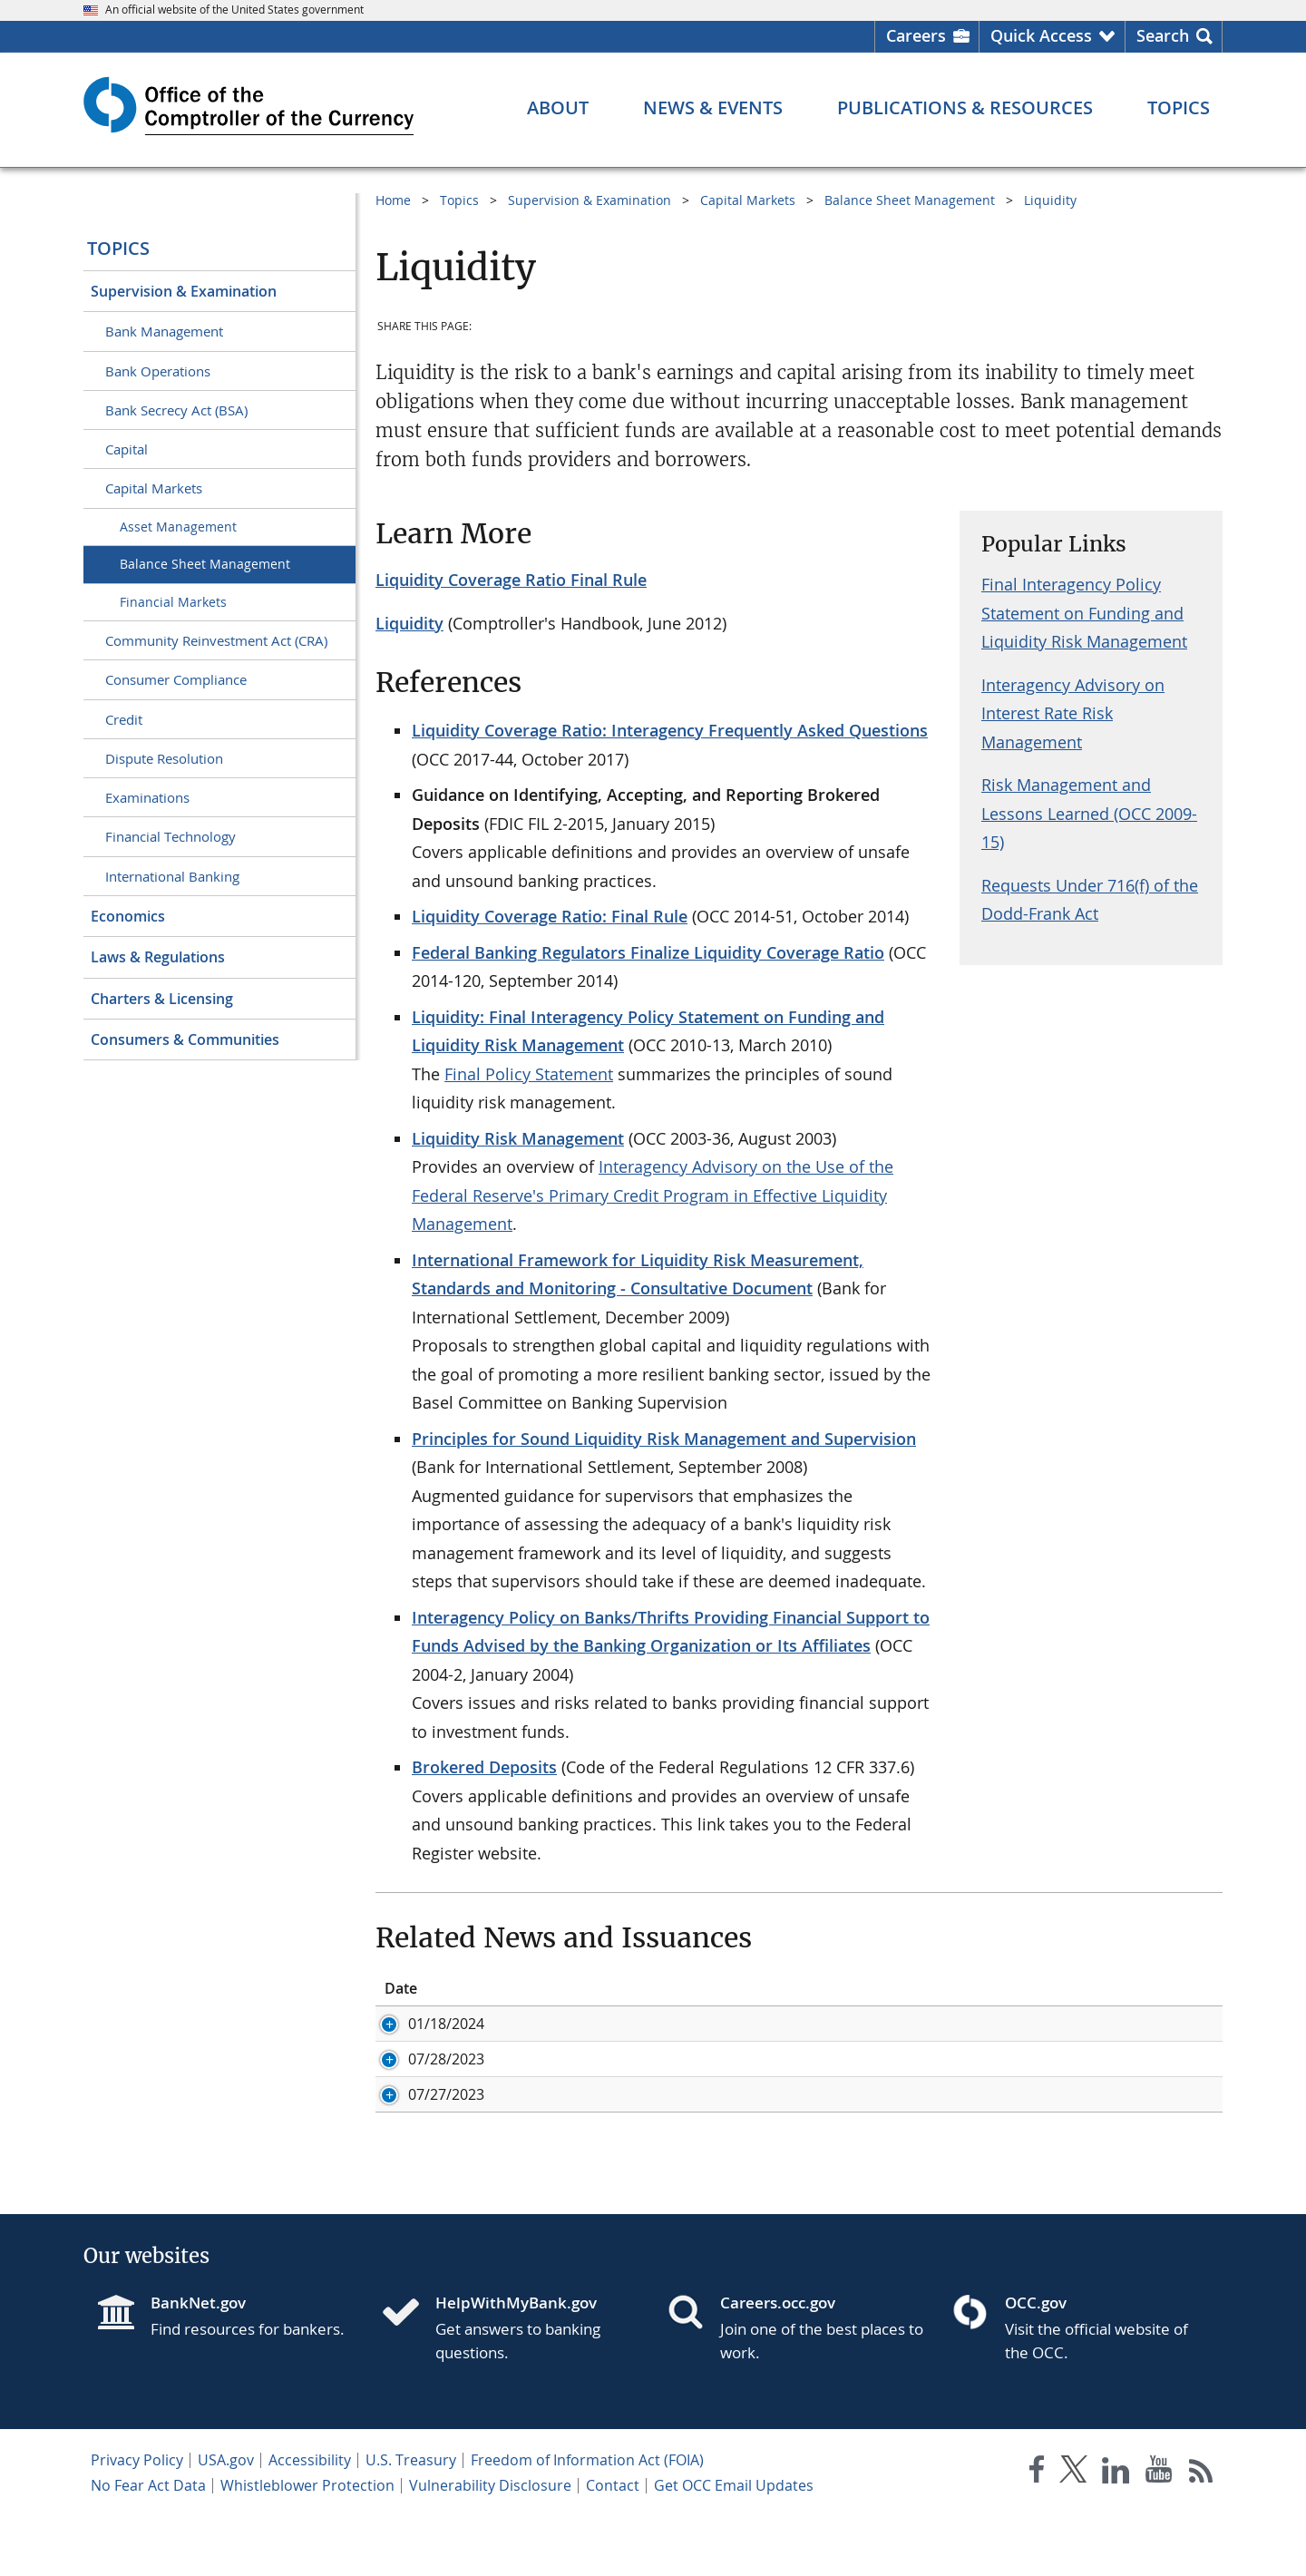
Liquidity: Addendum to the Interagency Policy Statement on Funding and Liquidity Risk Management (921, 2069)
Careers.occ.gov (777, 2362)
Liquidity (1050, 200)
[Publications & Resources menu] (965, 108)
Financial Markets (173, 601)
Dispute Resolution (164, 758)
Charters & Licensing (162, 999)
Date (401, 1988)
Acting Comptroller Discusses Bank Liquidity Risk (805, 2024)
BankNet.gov (198, 2362)
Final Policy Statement (528, 1074)
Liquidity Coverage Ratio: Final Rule (549, 916)
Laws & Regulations (158, 957)
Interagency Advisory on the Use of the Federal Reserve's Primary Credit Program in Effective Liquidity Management (652, 1195)
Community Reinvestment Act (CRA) (216, 640)
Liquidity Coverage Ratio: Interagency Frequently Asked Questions (670, 730)
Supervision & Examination (184, 291)
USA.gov (226, 2520)
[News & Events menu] (713, 108)
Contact (612, 2545)
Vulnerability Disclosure (490, 2545)
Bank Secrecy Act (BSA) (176, 410)
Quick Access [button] (1041, 35)
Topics (118, 248)
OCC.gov (1036, 2362)
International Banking (172, 876)
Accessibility (309, 2520)
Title (654, 1988)
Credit (123, 719)
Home (393, 200)
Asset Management (178, 526)
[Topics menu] (1178, 108)
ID (513, 1988)
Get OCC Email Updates (734, 2545)
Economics (128, 916)
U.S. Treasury (410, 2520)
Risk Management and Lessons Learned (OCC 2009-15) (1089, 813)
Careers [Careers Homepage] (916, 35)
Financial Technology (170, 836)
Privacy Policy (137, 2520)
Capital (126, 449)
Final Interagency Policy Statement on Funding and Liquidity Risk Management (1084, 612)
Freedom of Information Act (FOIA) (587, 2520)
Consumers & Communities (185, 1039)
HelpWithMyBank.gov (516, 2362)
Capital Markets (153, 488)
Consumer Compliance (176, 679)
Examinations (147, 797)
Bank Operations (157, 371)
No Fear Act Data (148, 2545)
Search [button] (1162, 35)
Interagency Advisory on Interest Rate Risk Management (1073, 713)
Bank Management (164, 331)
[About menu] (557, 108)
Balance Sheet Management (205, 563)
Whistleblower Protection (307, 2545)
